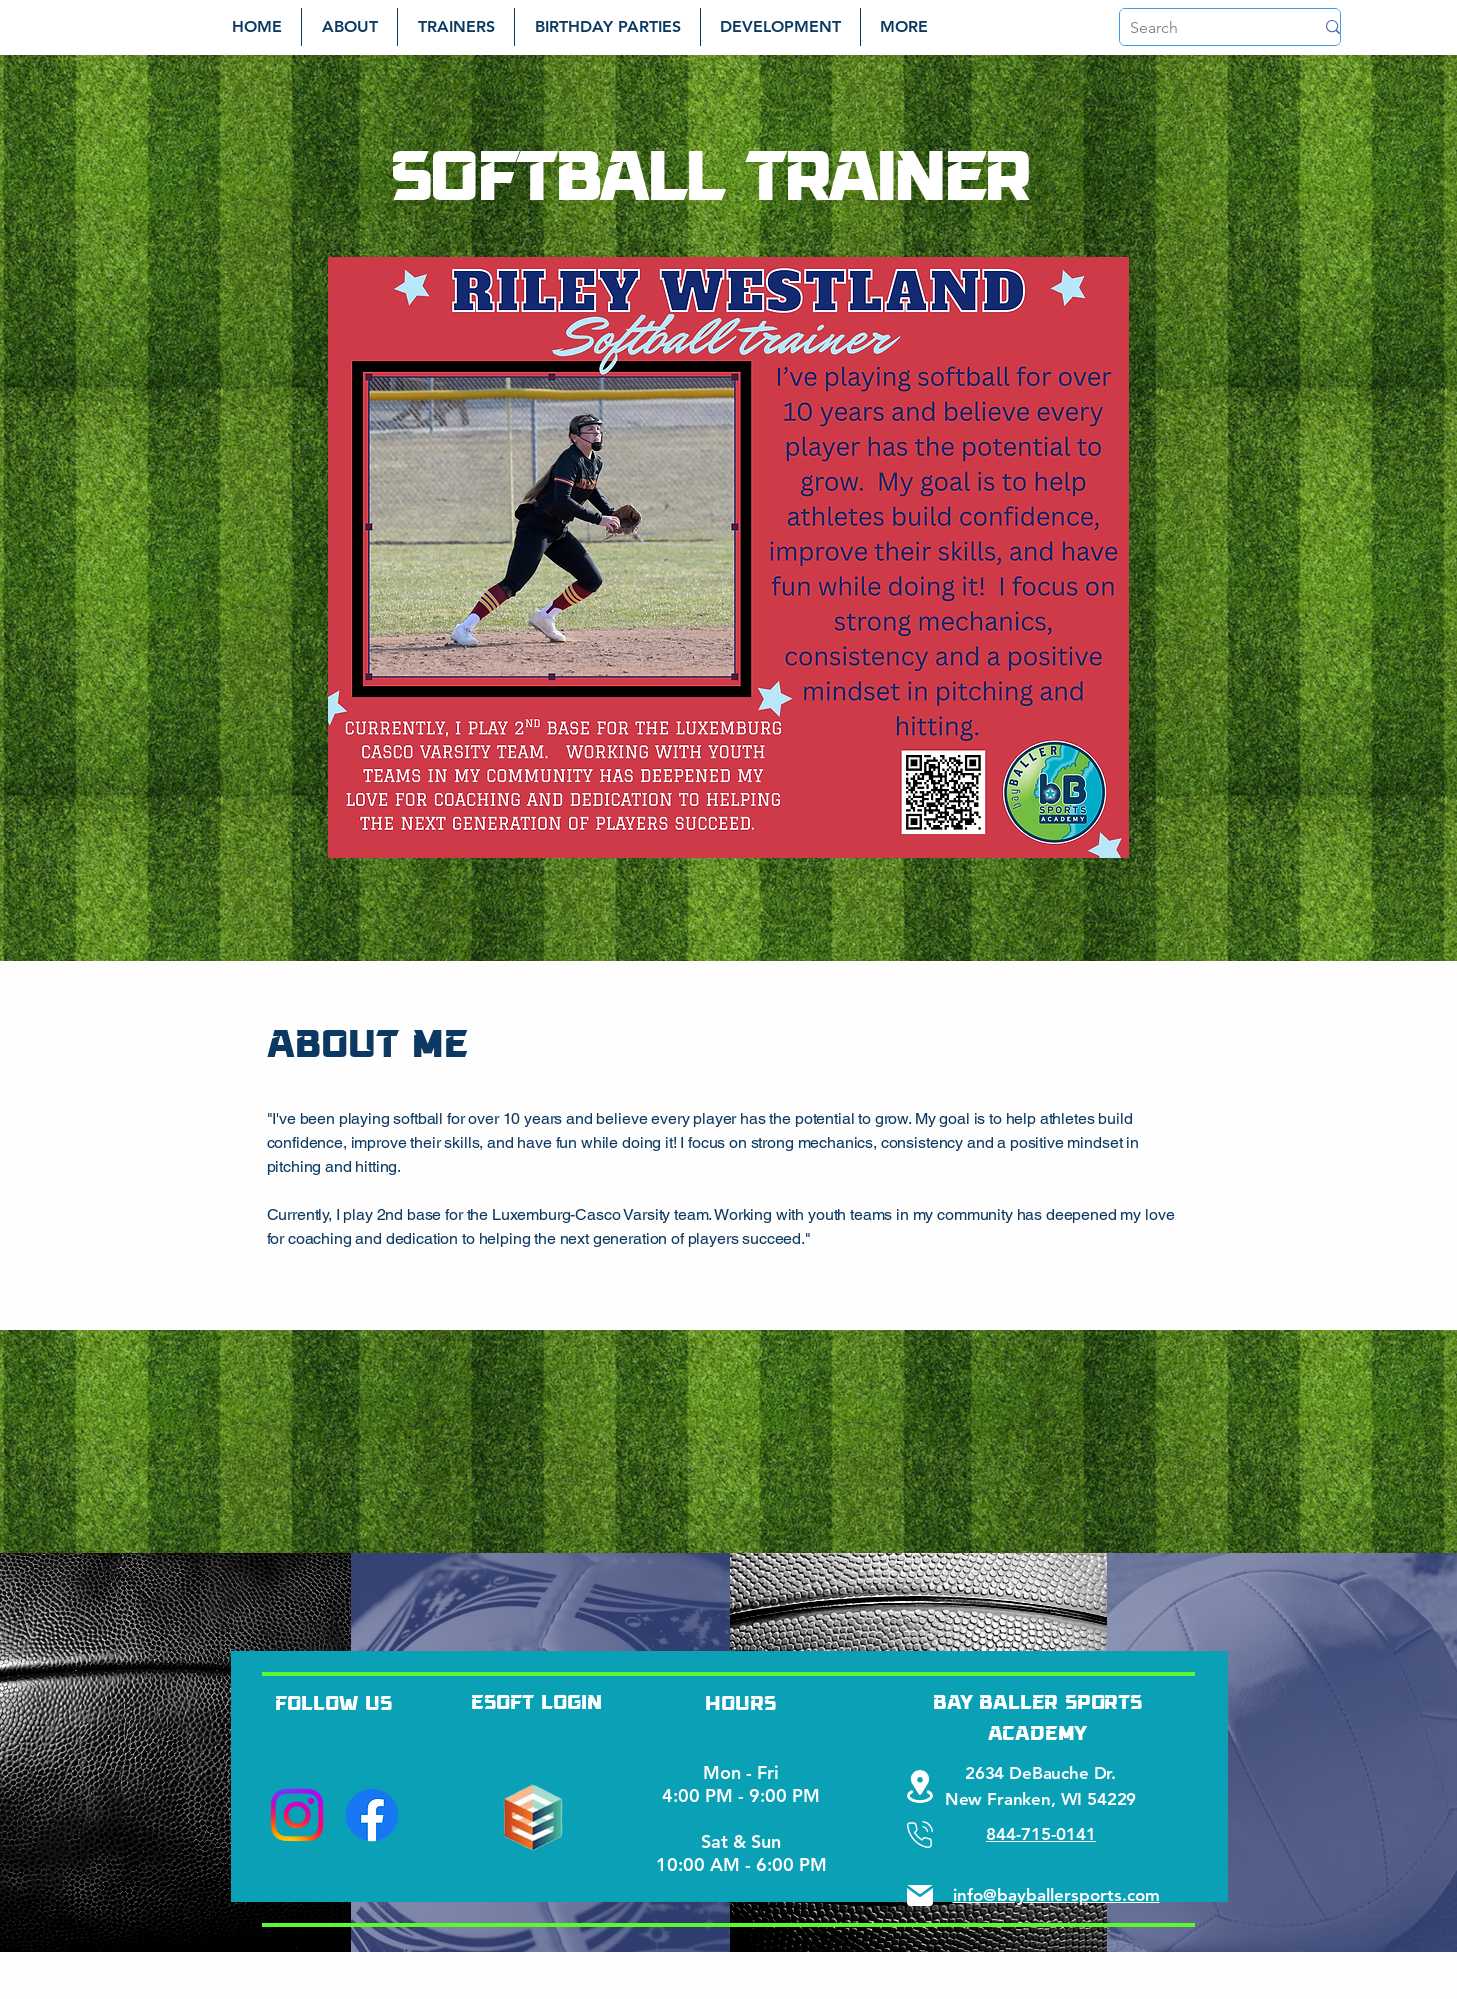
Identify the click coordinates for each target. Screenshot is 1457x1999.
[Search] (1207, 28)
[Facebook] (372, 1815)
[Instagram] (297, 1815)
